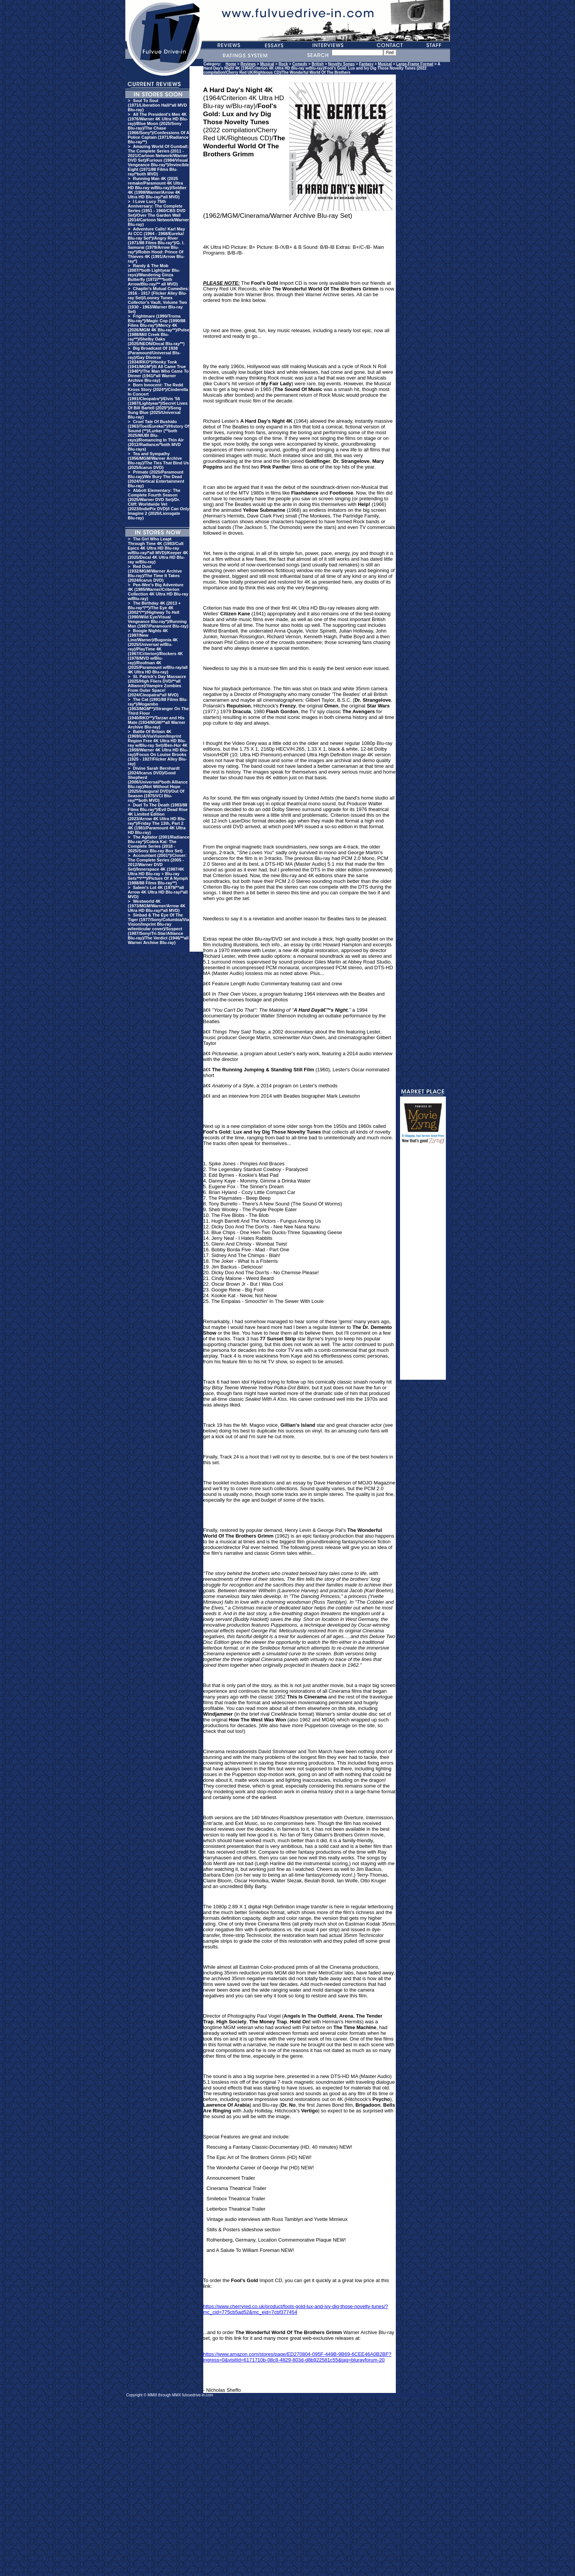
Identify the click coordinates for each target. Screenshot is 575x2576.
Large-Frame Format (414, 64)
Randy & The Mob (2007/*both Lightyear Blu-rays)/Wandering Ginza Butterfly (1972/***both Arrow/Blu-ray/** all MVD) (154, 274)
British (318, 64)
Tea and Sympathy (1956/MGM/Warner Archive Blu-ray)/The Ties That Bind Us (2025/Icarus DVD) (158, 460)
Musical (267, 64)
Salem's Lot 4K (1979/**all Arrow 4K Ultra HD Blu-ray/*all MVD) (158, 892)
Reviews (248, 64)
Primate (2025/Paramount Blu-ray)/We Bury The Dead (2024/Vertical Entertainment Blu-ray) (156, 479)
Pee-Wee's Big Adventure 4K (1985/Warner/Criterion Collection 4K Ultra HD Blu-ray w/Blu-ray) (158, 591)
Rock (283, 64)
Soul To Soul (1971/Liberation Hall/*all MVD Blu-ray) (157, 105)
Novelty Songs (341, 64)
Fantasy (366, 64)
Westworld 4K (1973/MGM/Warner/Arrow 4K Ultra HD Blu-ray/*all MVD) (157, 906)
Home (230, 64)
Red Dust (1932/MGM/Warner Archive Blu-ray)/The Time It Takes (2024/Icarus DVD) (155, 573)
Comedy (299, 64)
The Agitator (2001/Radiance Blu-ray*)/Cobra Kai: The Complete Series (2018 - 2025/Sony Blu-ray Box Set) (159, 844)
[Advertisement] (423, 1265)
